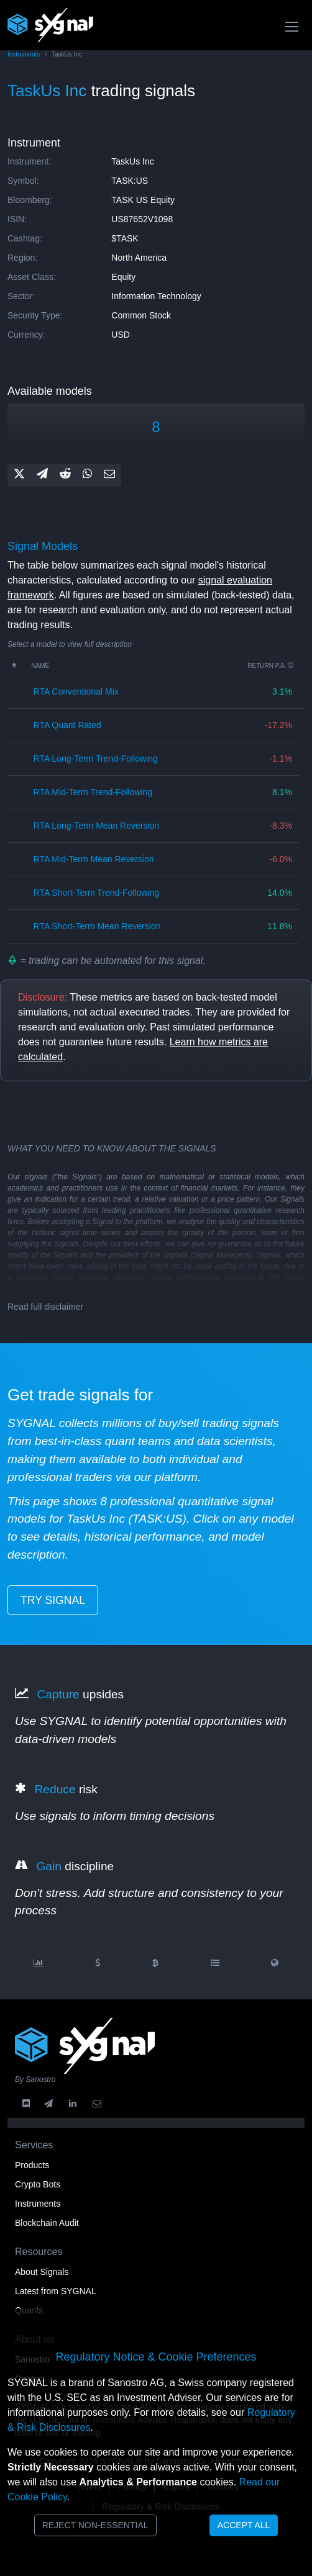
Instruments (23, 54)
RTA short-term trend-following (97, 893)
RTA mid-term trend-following (93, 792)
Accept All (244, 2525)
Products (32, 2165)
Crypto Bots (37, 2184)
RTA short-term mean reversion (97, 926)
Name (40, 665)
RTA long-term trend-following (96, 758)
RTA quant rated (67, 725)
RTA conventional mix (76, 691)
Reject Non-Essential (95, 2525)
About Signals (41, 2272)
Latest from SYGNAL (55, 2291)
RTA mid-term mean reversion (94, 859)
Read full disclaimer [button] (45, 1307)
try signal (53, 1600)
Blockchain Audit (47, 2223)
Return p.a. (270, 665)
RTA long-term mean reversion (97, 826)
